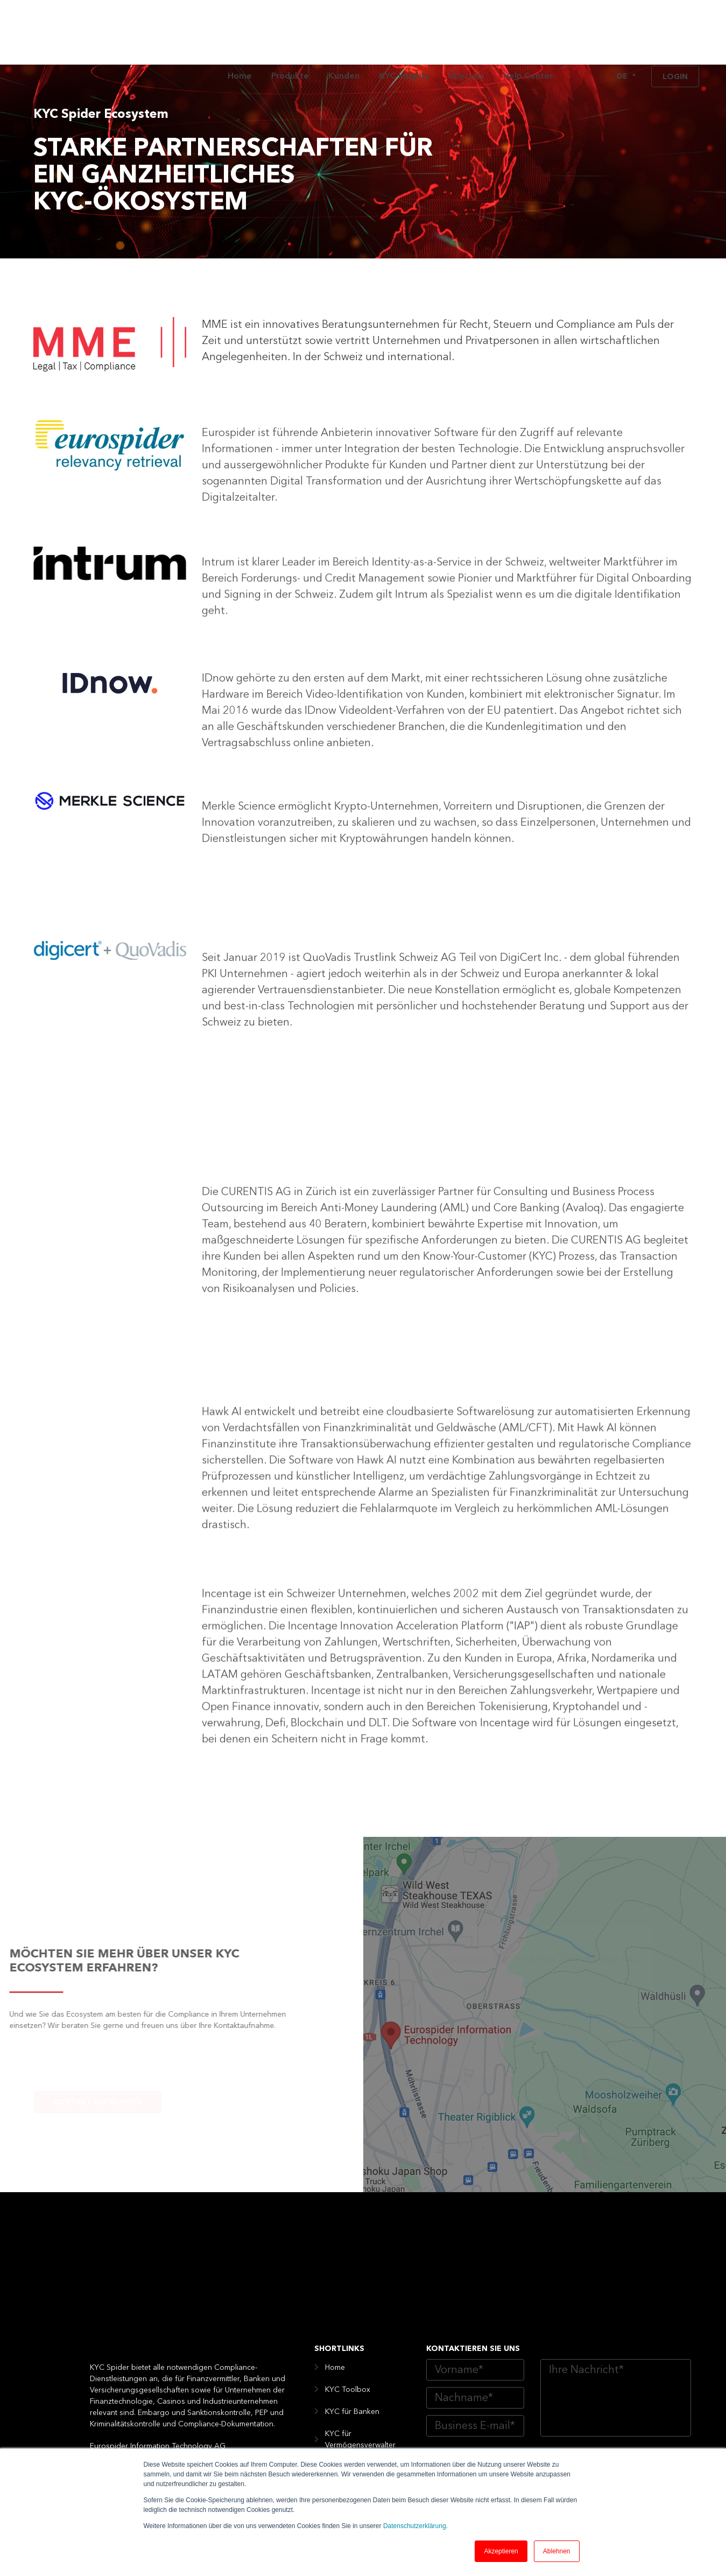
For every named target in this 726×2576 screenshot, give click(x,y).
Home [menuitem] (240, 32)
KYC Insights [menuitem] (404, 32)
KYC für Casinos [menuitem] (353, 2393)
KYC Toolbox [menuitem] (347, 2271)
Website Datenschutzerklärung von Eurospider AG (572, 2372)
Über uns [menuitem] (466, 32)
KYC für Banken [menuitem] (352, 2293)
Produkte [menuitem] (290, 32)
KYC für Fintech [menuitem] (351, 2349)
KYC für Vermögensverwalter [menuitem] (360, 2321)
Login (675, 33)
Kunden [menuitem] (344, 32)
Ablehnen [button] (556, 2551)
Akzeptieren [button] (501, 2551)
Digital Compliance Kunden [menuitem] (357, 2442)
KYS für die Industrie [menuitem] (360, 2415)
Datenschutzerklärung (414, 2526)
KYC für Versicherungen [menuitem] (366, 2371)
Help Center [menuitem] (528, 32)
